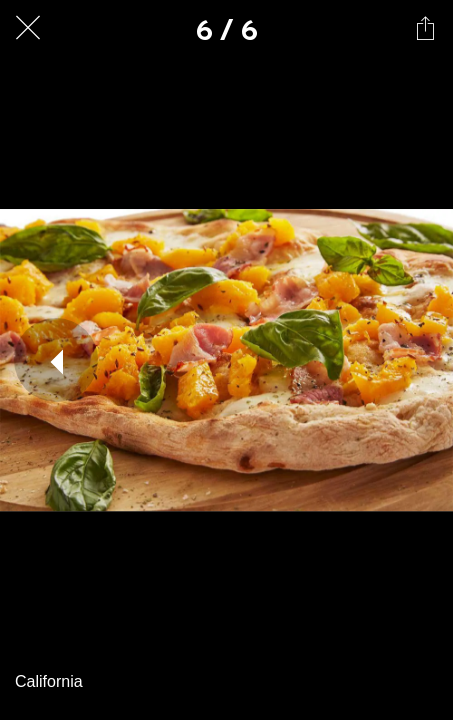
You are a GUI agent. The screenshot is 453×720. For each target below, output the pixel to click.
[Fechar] (28, 28)
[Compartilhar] (425, 28)
